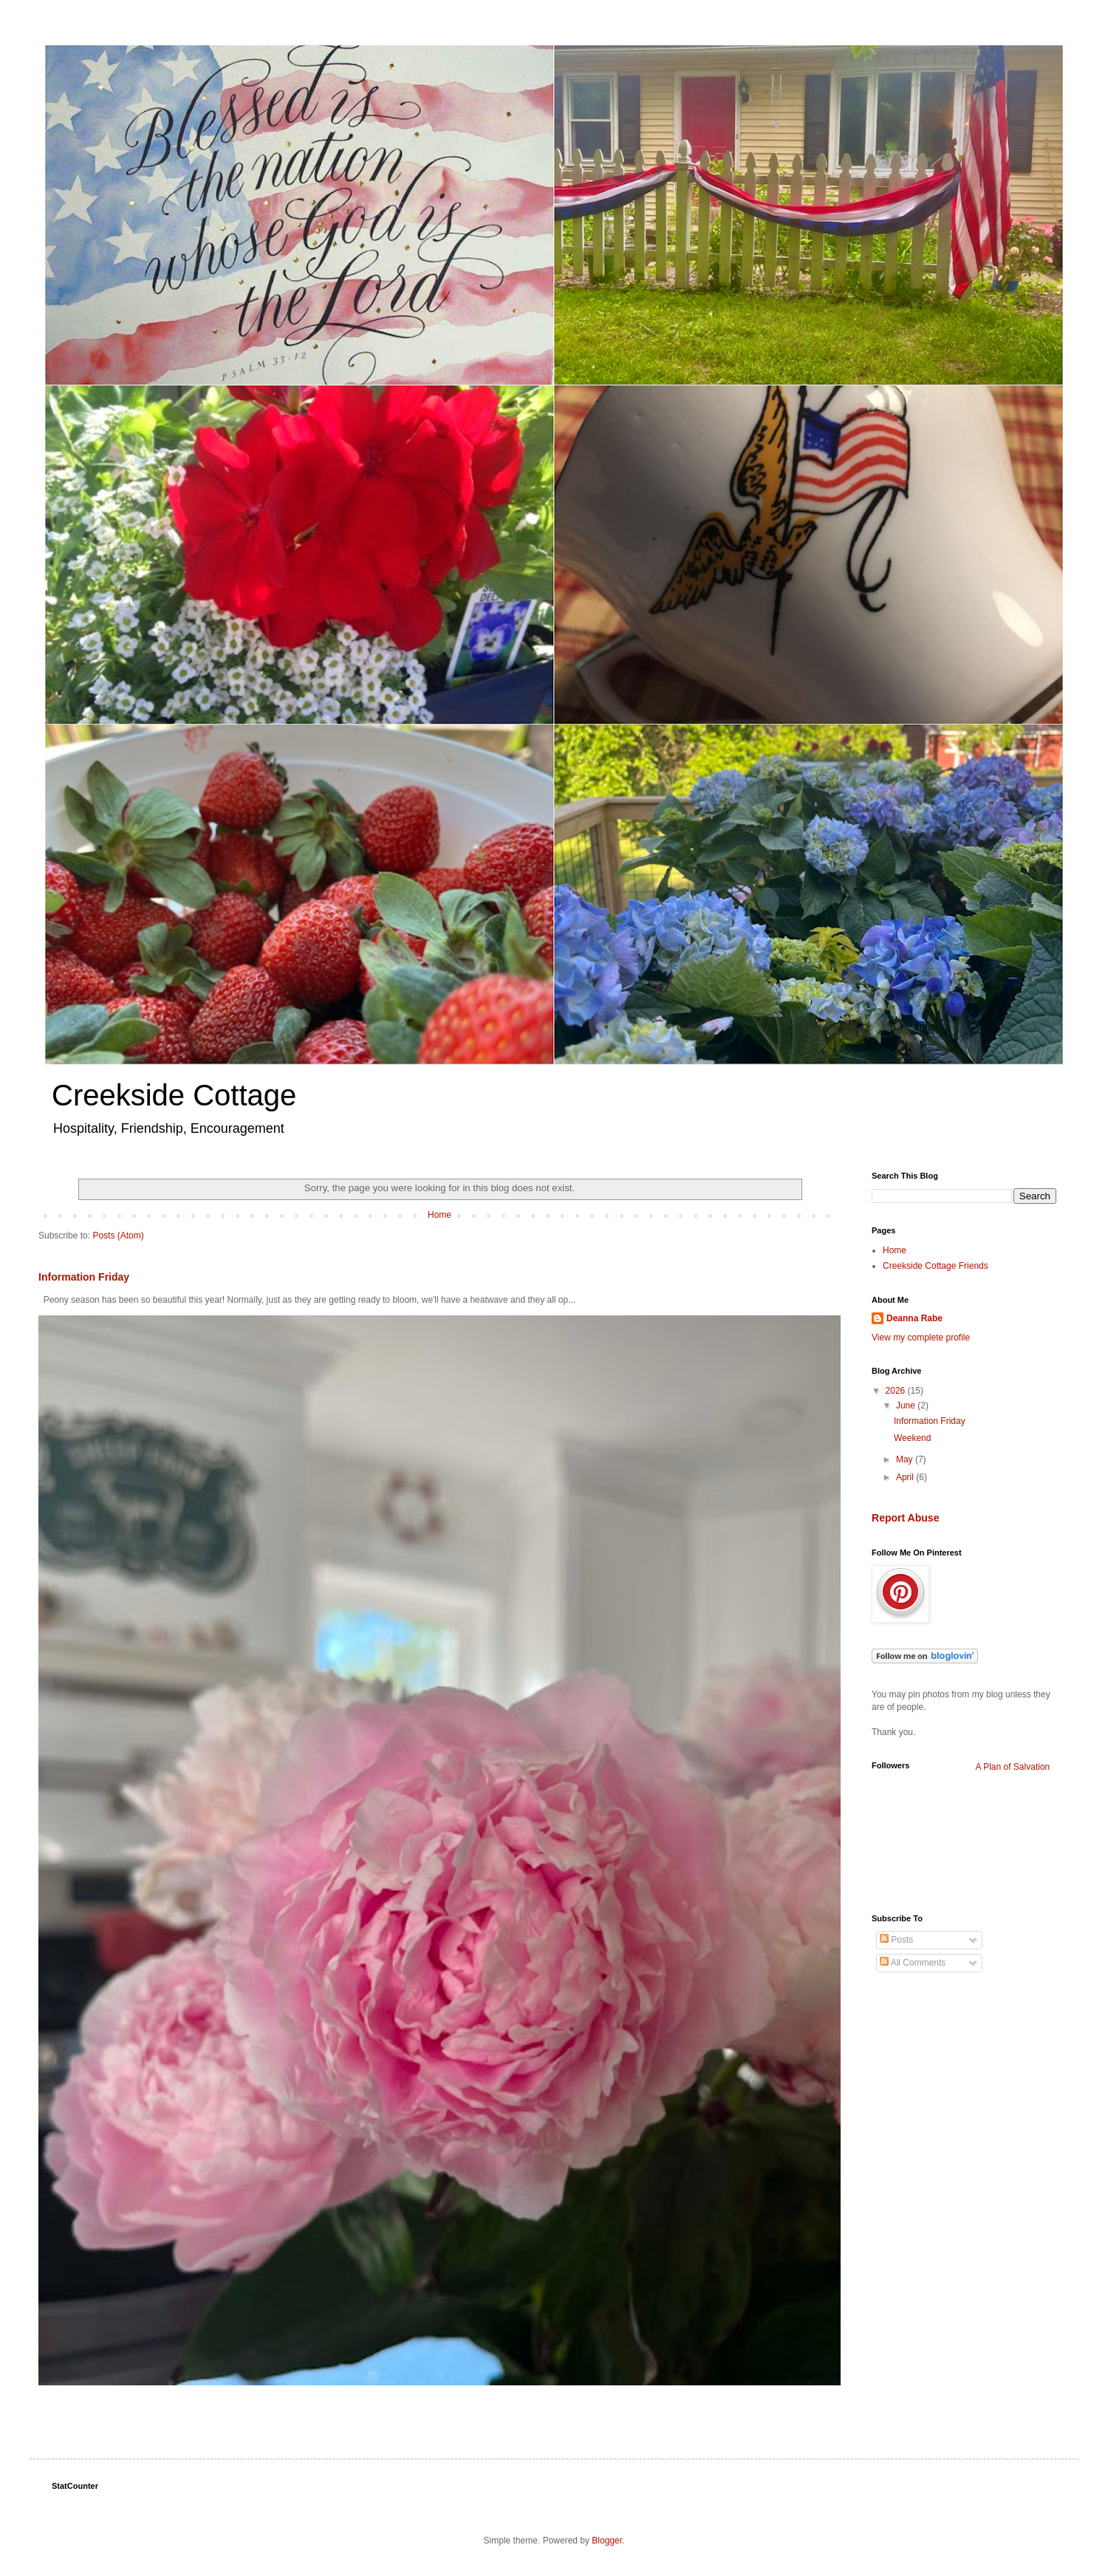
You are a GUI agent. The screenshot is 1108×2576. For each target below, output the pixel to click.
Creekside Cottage (174, 1095)
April (906, 1477)
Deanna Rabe (914, 1318)
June (906, 1405)
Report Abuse (905, 1518)
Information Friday (83, 1277)
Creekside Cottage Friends (935, 1266)
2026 (897, 1391)
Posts (896, 1940)
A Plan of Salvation (1013, 1767)
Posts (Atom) (117, 1235)
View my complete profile (921, 1337)
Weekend (912, 1438)
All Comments (912, 1962)
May (905, 1459)
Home (439, 1215)
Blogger (607, 2540)
